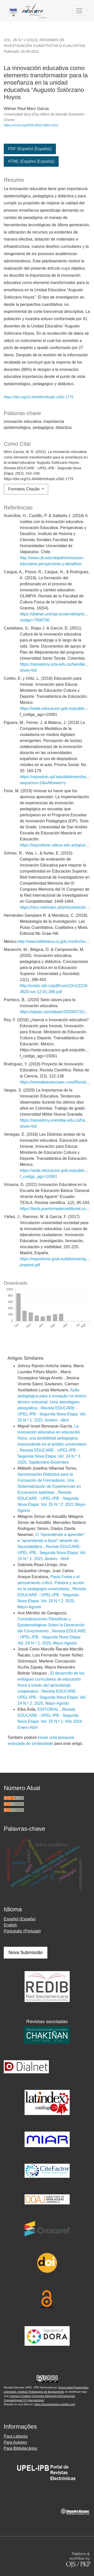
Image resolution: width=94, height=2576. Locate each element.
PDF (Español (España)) (30, 149)
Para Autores (15, 2442)
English (10, 1925)
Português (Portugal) (22, 1931)
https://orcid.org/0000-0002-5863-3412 (31, 125)
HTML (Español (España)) (31, 161)
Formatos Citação (24, 489)
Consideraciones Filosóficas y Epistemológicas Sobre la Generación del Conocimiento (51, 1625)
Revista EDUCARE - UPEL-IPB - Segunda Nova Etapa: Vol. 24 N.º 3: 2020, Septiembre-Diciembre (49, 1456)
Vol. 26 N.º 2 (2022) (20, 40)
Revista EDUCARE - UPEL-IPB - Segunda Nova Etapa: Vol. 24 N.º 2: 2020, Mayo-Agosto (52, 1637)
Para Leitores (16, 2436)
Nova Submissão (26, 1952)
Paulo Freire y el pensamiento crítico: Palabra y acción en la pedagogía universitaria (51, 1583)
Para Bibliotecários (20, 2448)
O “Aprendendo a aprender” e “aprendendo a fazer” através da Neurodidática (51, 1540)
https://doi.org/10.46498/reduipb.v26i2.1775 (38, 397)
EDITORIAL (49, 1709)
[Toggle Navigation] (79, 11)
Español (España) (20, 1919)
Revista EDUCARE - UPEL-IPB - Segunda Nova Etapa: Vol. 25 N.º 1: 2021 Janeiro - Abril (52, 1414)
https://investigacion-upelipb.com (55, 2404)
